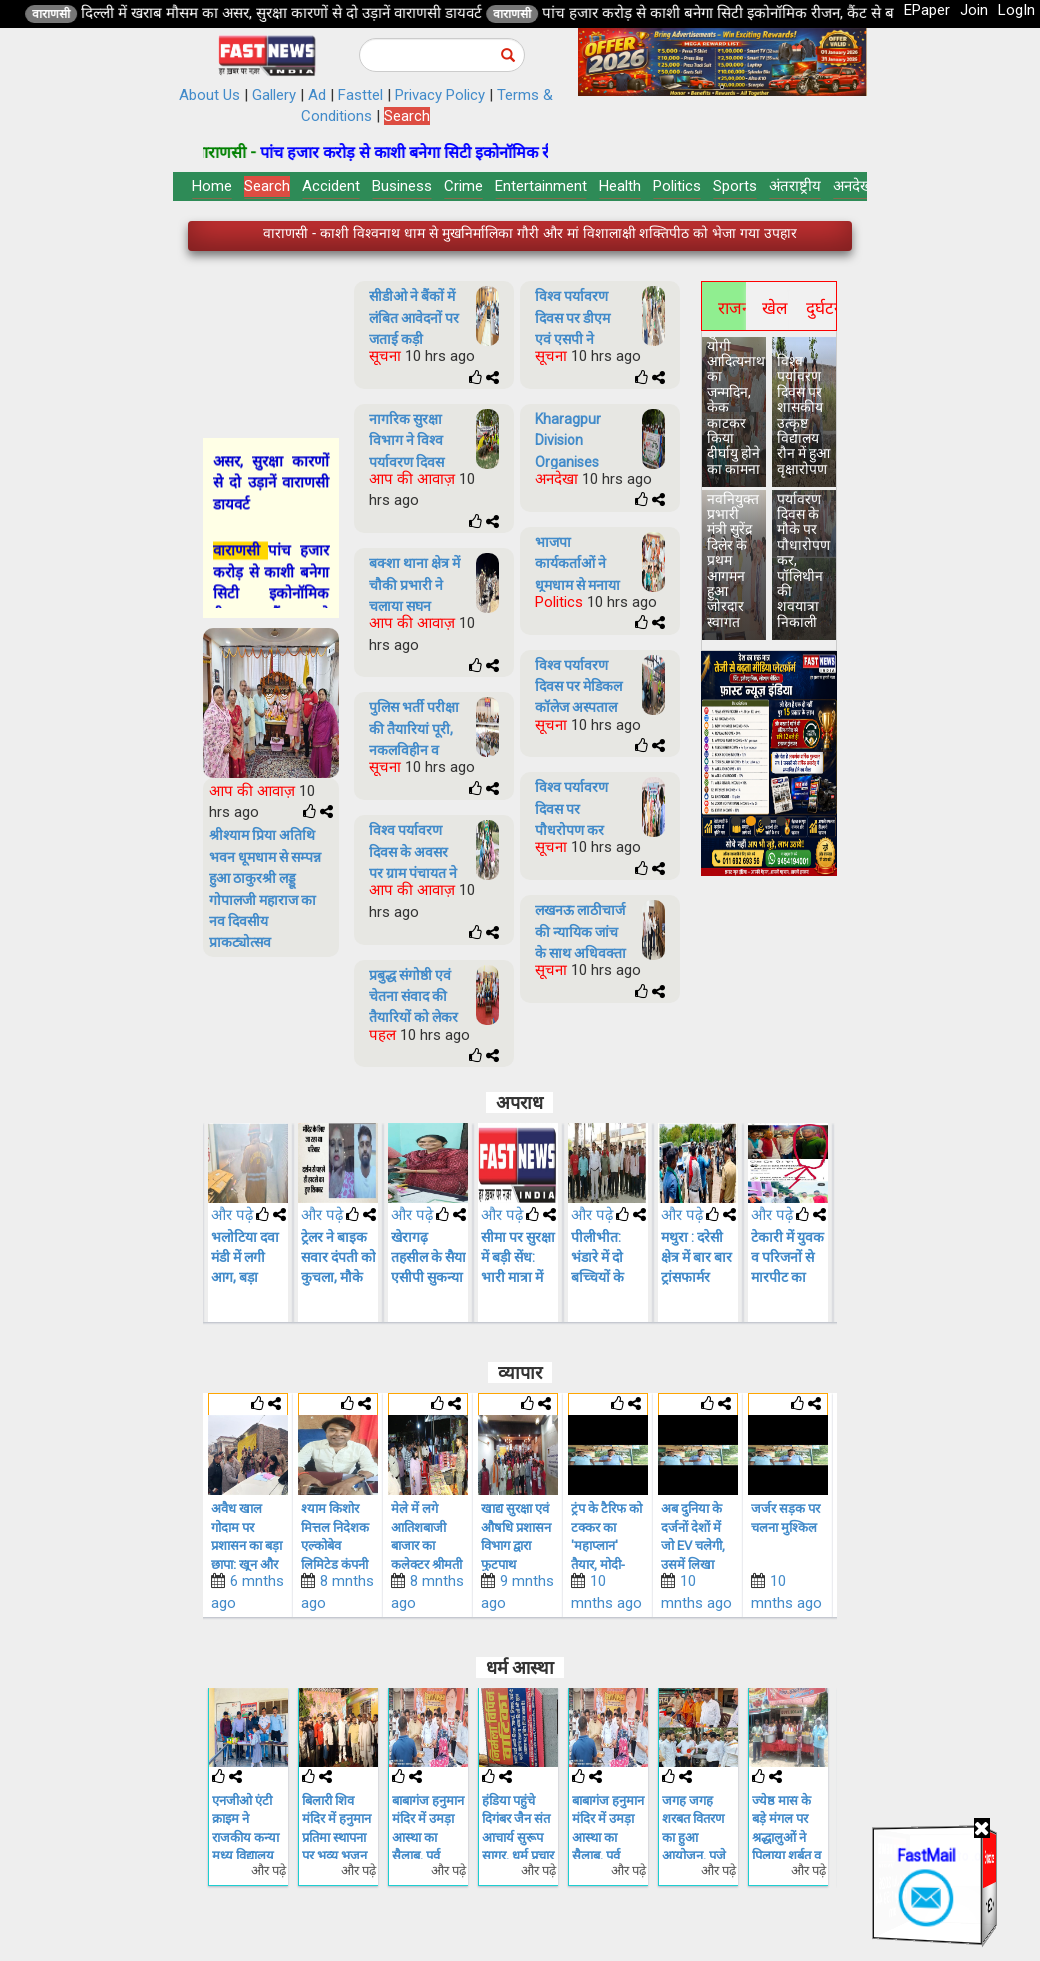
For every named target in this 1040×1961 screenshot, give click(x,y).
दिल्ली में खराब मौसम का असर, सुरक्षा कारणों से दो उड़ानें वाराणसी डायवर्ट (484, 13)
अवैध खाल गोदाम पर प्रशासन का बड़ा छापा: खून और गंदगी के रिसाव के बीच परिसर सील (336, 1564)
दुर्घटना (820, 308)
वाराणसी (252, 14)
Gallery (274, 95)
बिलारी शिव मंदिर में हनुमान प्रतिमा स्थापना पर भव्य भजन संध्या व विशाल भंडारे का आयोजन (426, 1856)
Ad (317, 95)
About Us (209, 95)
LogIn (1016, 10)
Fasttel (360, 95)
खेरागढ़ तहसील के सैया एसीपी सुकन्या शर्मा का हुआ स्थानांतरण (518, 1277)
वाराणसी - (428, 152)
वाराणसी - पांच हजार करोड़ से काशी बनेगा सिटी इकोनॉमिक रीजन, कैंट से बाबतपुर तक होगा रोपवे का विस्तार (530, 238)
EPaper (927, 10)
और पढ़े (232, 1215)
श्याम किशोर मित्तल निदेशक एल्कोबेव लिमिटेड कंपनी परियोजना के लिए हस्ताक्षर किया (425, 1564)
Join (974, 10)
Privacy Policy (440, 95)
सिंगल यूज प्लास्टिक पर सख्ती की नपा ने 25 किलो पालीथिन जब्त (247, 1545)
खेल (775, 308)
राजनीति (732, 308)
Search (407, 116)
